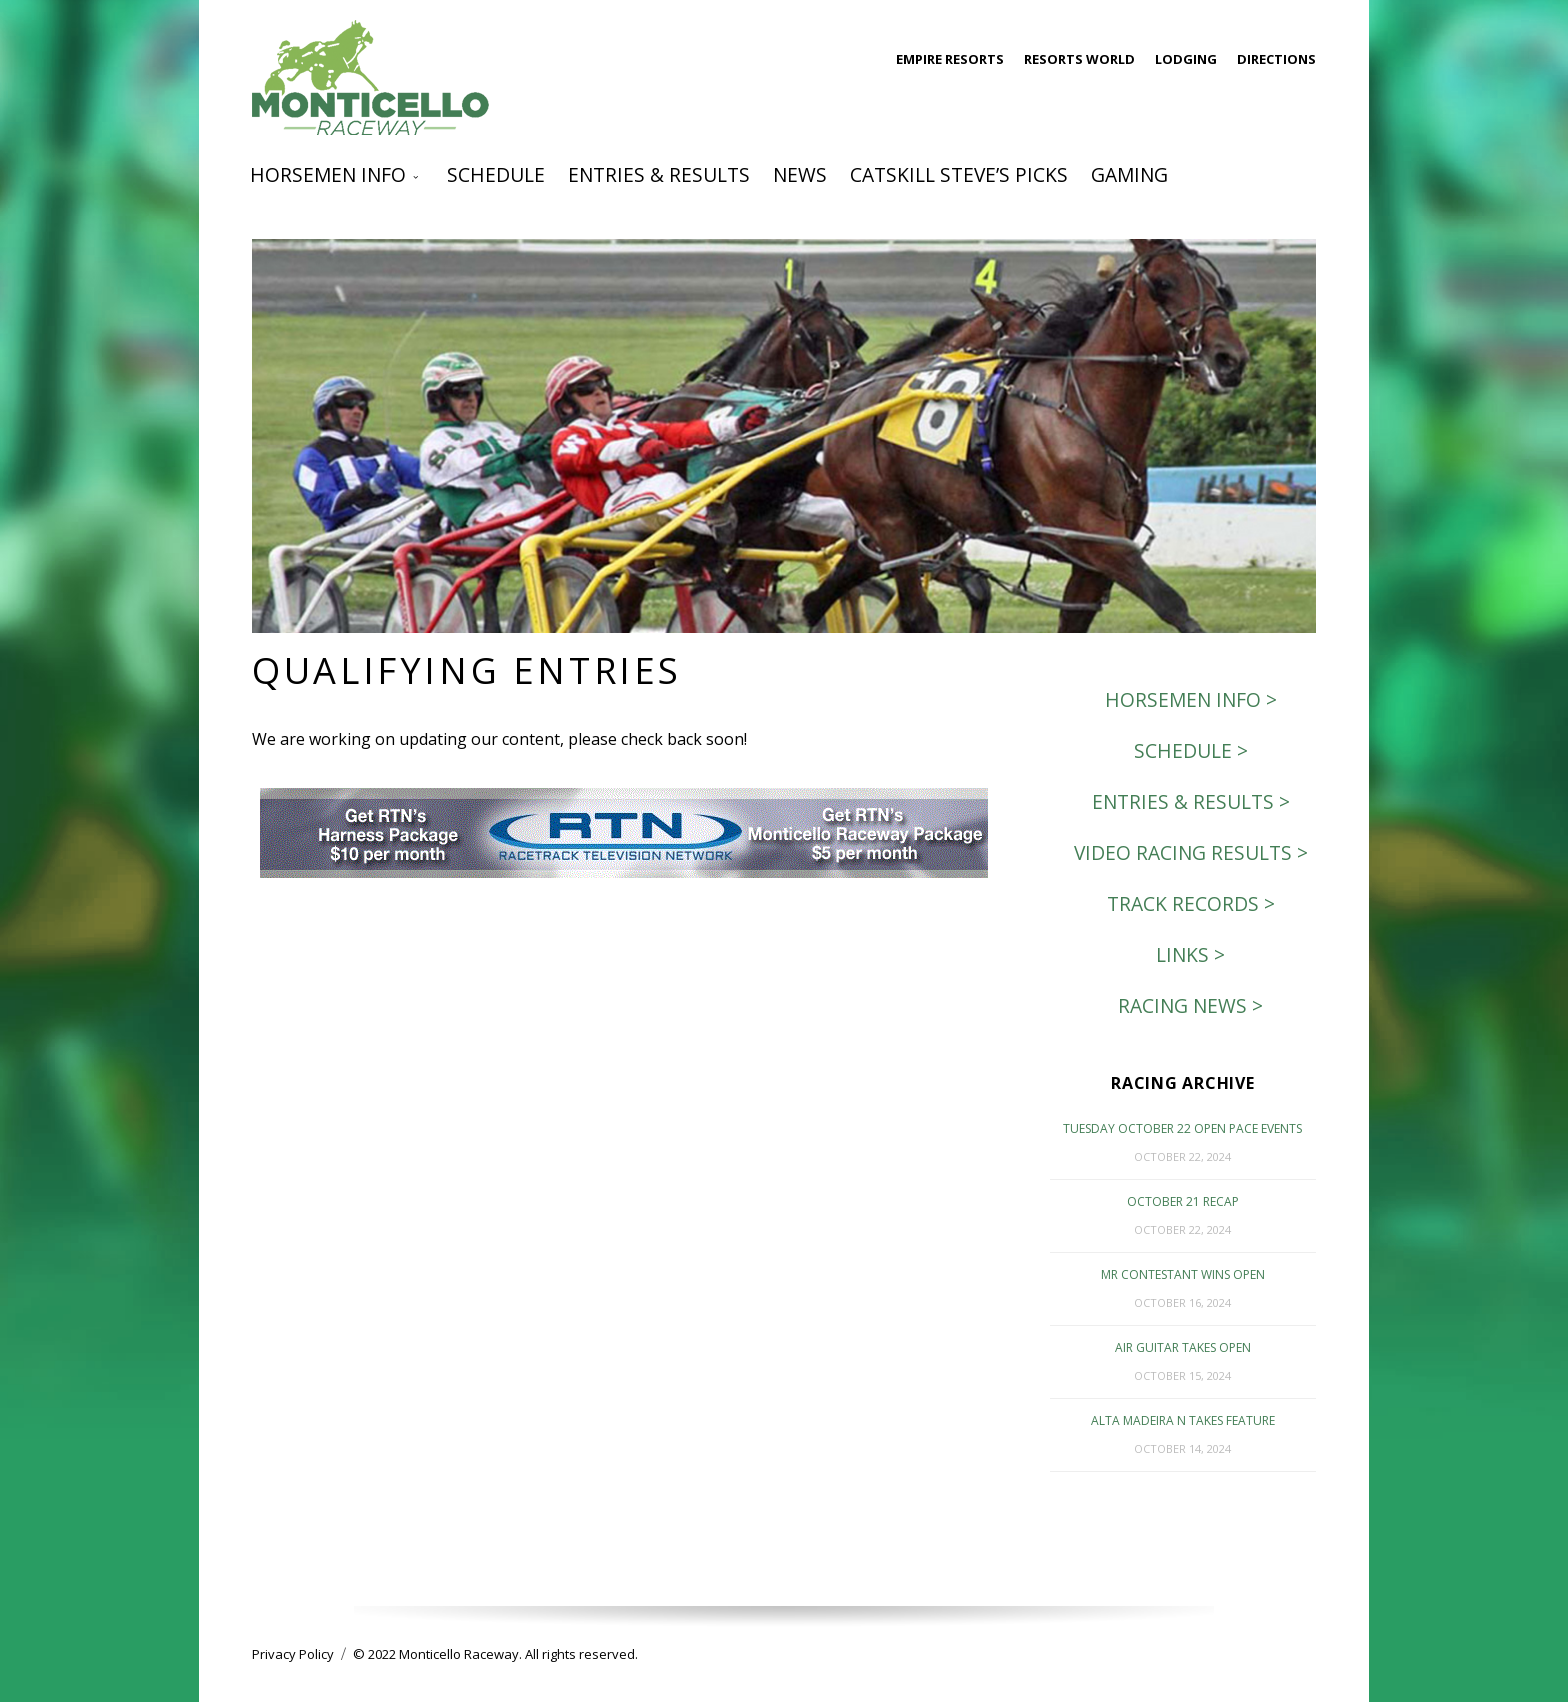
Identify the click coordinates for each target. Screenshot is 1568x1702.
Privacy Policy (293, 1654)
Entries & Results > (1191, 801)
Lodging (1186, 59)
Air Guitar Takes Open (1183, 1347)
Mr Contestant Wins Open (1183, 1274)
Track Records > (1191, 903)
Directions (1276, 59)
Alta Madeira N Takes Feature (1183, 1420)
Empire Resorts (950, 59)
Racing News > (1190, 1005)
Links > (1190, 954)
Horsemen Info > (1191, 699)
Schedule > (1191, 750)
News (800, 174)
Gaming (1129, 174)
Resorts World (1079, 59)
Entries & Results (659, 174)
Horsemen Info (328, 174)
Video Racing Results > (1191, 852)
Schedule (496, 174)
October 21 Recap (1183, 1201)
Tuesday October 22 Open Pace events (1182, 1128)
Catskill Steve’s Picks (959, 174)
